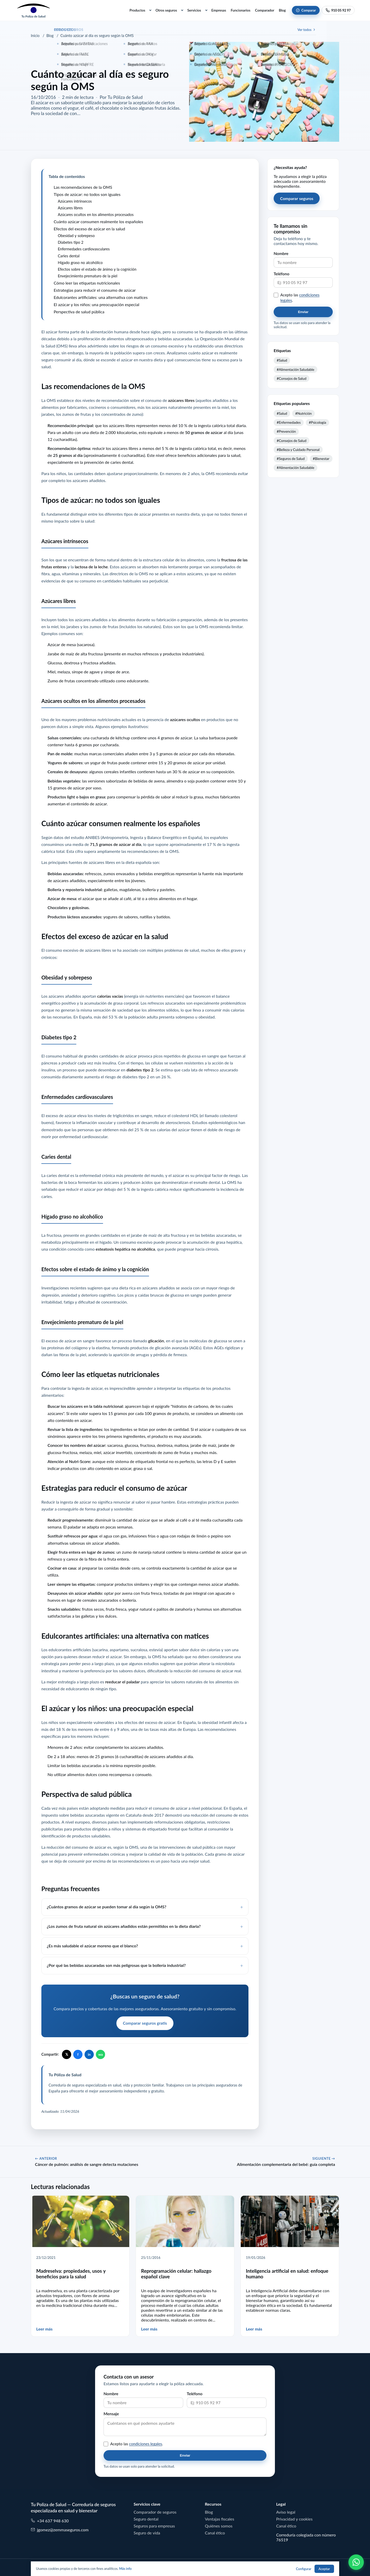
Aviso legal (285, 2512)
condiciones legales (145, 2444)
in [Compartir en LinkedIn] (89, 2054)
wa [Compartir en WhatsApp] (100, 2054)
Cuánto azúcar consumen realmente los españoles (98, 222)
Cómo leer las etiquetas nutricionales (87, 283)
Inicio (35, 35)
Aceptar (324, 2569)
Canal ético (215, 2533)
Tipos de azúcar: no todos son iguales (87, 194)
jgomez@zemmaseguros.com (60, 2529)
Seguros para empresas (154, 2526)
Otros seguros (166, 10)
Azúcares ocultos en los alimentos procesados (96, 214)
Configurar (303, 2569)
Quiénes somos (218, 2526)
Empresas (218, 10)
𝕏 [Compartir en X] (66, 2054)
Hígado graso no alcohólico (80, 263)
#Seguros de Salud (291, 458)
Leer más (44, 2329)
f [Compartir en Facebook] (78, 2054)
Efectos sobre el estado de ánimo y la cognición (97, 269)
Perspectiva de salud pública (79, 312)
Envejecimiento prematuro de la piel (87, 276)
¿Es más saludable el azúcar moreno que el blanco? (92, 1946)
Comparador (264, 10)
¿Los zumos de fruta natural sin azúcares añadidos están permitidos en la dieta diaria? (124, 1926)
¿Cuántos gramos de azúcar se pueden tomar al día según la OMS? (106, 1907)
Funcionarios (241, 10)
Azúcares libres (70, 208)
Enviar (303, 312)
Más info (125, 2568)
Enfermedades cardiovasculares (84, 249)
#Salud (282, 360)
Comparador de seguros (155, 2512)
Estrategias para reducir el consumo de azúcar (95, 290)
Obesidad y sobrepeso (76, 236)
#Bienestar (321, 458)
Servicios (194, 10)
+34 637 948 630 (50, 2520)
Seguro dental (146, 2519)
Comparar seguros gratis (145, 2023)
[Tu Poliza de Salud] (33, 10)
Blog (282, 10)
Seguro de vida (147, 2533)
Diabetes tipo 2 (70, 242)
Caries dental (68, 256)
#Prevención (286, 431)
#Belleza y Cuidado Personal (298, 449)
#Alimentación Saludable (295, 369)
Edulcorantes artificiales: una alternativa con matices (100, 297)
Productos (137, 10)
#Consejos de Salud (291, 378)
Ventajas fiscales (219, 2519)
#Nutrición (303, 413)
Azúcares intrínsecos (75, 201)
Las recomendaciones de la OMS (83, 187)
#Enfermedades (289, 422)
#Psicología (317, 422)
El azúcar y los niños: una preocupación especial (96, 305)
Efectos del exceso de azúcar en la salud (89, 229)
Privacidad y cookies (294, 2519)
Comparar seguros (296, 198)
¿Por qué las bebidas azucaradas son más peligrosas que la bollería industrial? (116, 1965)
